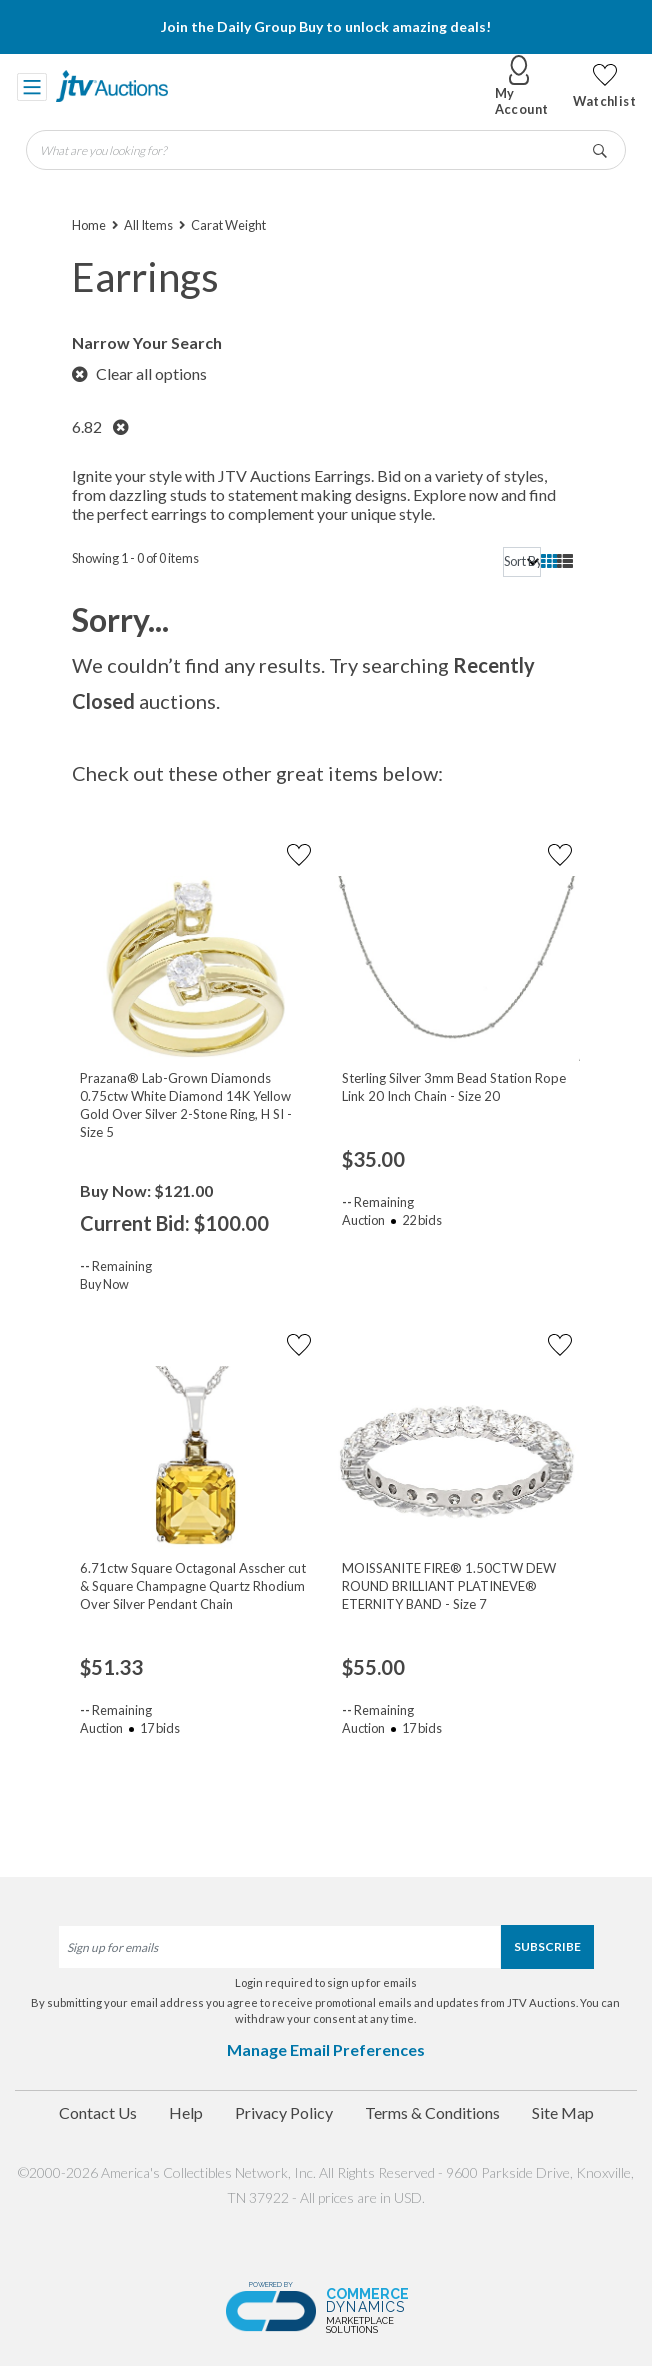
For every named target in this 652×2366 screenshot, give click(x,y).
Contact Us (98, 2112)
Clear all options (139, 373)
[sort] (522, 561)
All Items (148, 225)
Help (186, 2112)
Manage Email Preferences (326, 2049)
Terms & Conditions (432, 2112)
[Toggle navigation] (32, 86)
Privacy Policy (284, 2112)
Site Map (563, 2112)
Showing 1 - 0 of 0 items (135, 558)
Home (89, 225)
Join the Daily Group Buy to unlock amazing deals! (326, 26)
